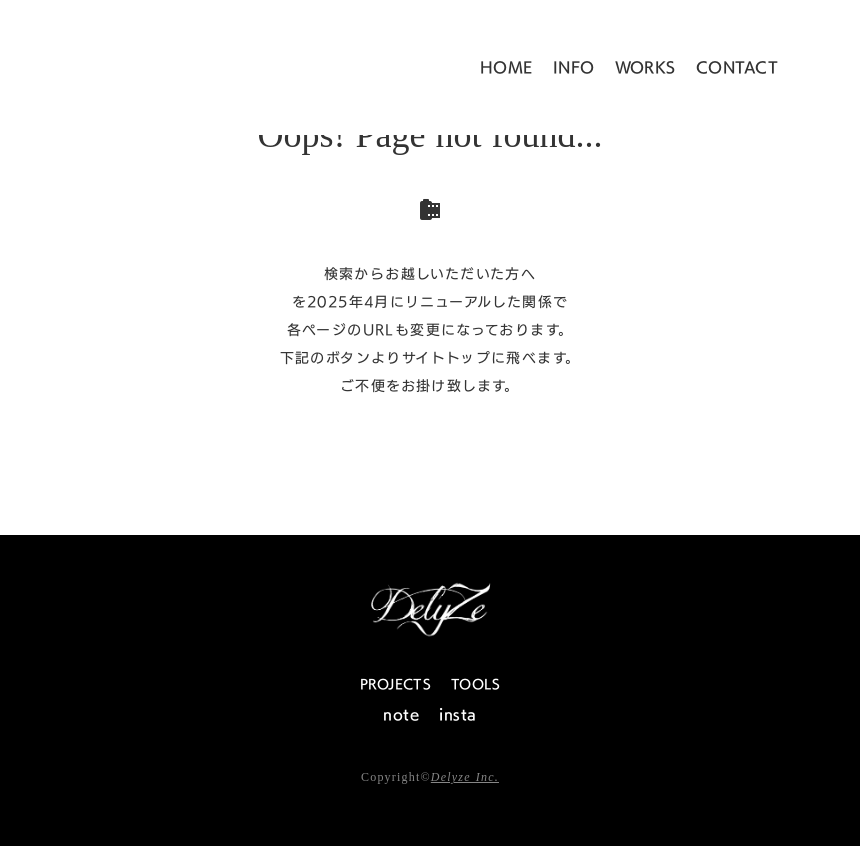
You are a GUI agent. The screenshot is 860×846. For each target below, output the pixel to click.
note (401, 714)
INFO (574, 67)
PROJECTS (395, 684)
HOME (506, 67)
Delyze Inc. (465, 777)
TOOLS (475, 684)
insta (457, 714)
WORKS (645, 67)
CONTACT (737, 67)
